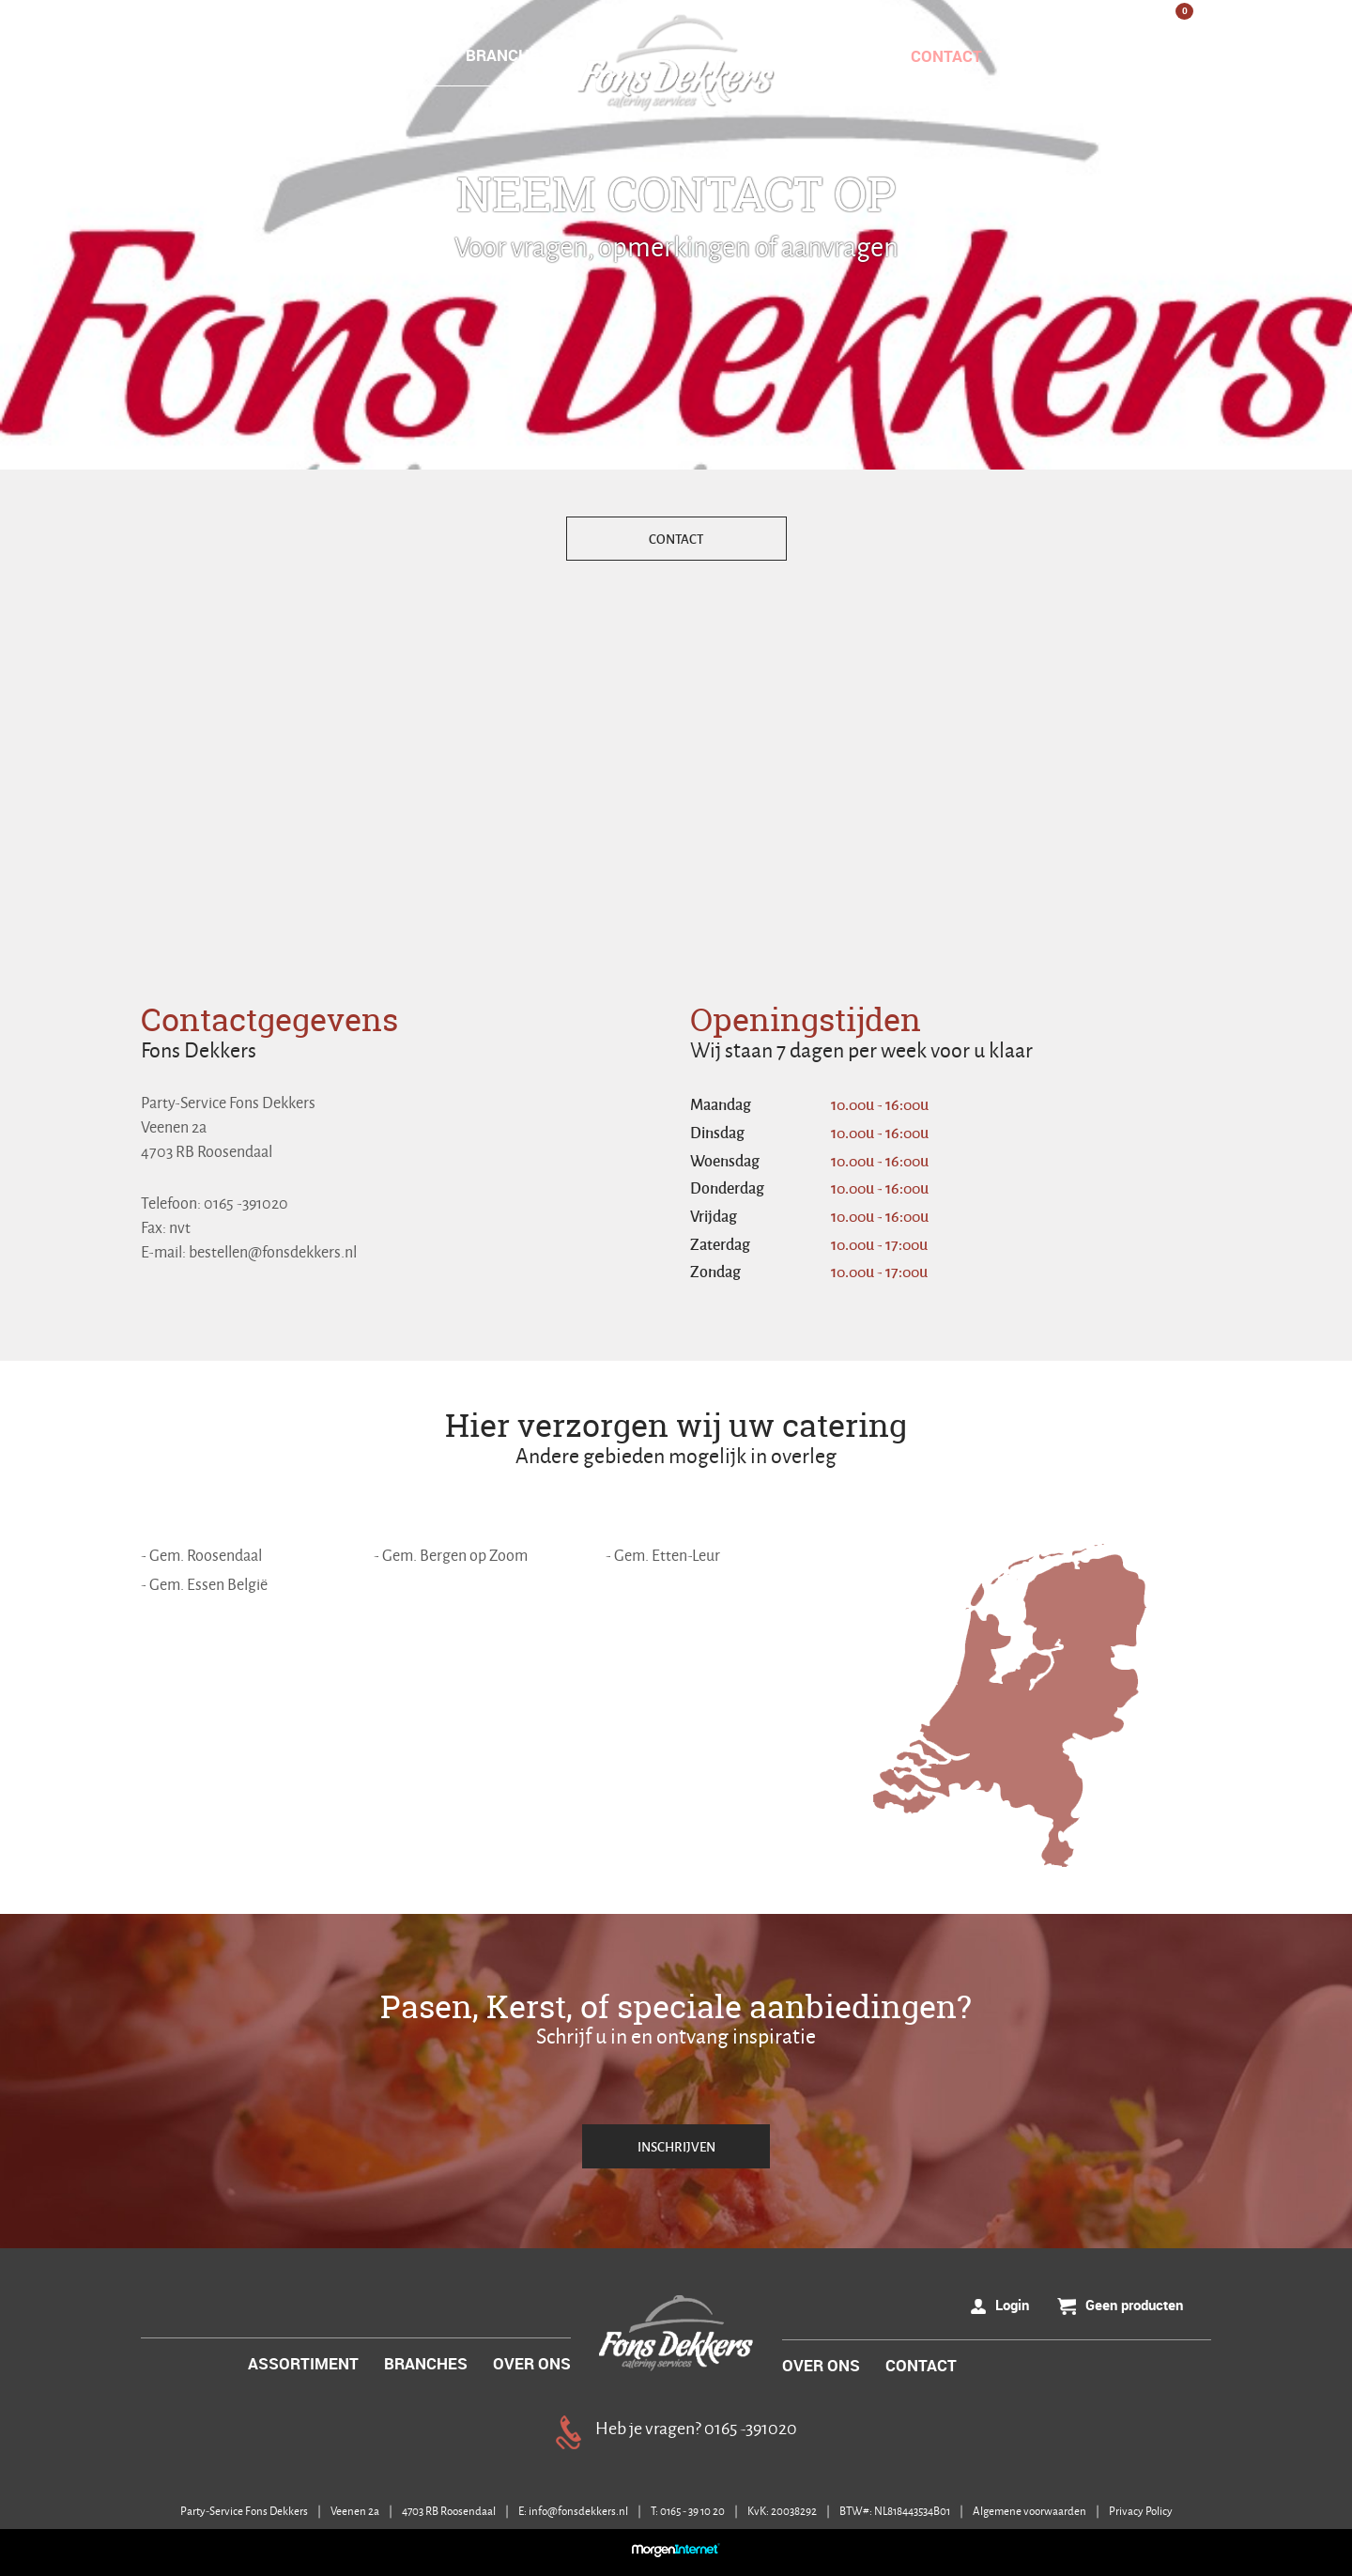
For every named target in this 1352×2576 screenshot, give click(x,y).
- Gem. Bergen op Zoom (451, 1555)
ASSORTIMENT (380, 55)
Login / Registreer (1111, 56)
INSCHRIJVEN (676, 2146)
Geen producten (1134, 2304)
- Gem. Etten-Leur (663, 1555)
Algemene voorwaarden (1030, 2511)
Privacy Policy (1141, 2511)
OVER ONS (842, 56)
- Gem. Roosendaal (201, 1555)
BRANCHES (507, 55)
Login (1012, 2304)
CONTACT (946, 56)
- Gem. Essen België (204, 1584)
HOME (272, 55)
